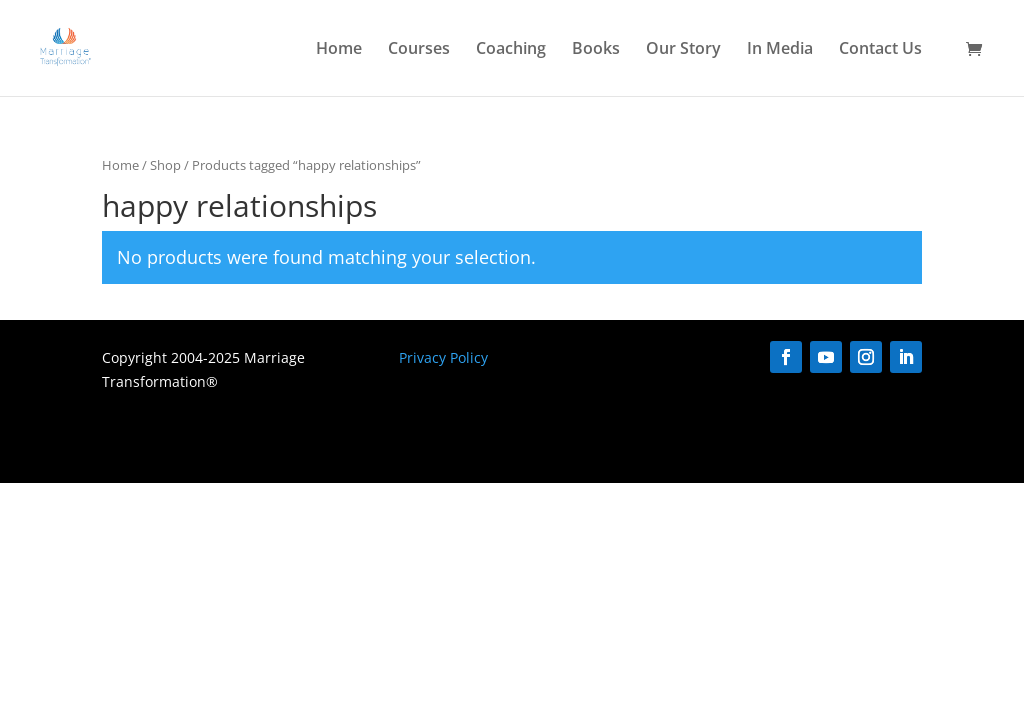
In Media (780, 50)
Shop (165, 165)
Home (339, 50)
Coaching (511, 50)
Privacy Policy (443, 357)
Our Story (683, 50)
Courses (419, 50)
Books (596, 50)
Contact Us (880, 50)
